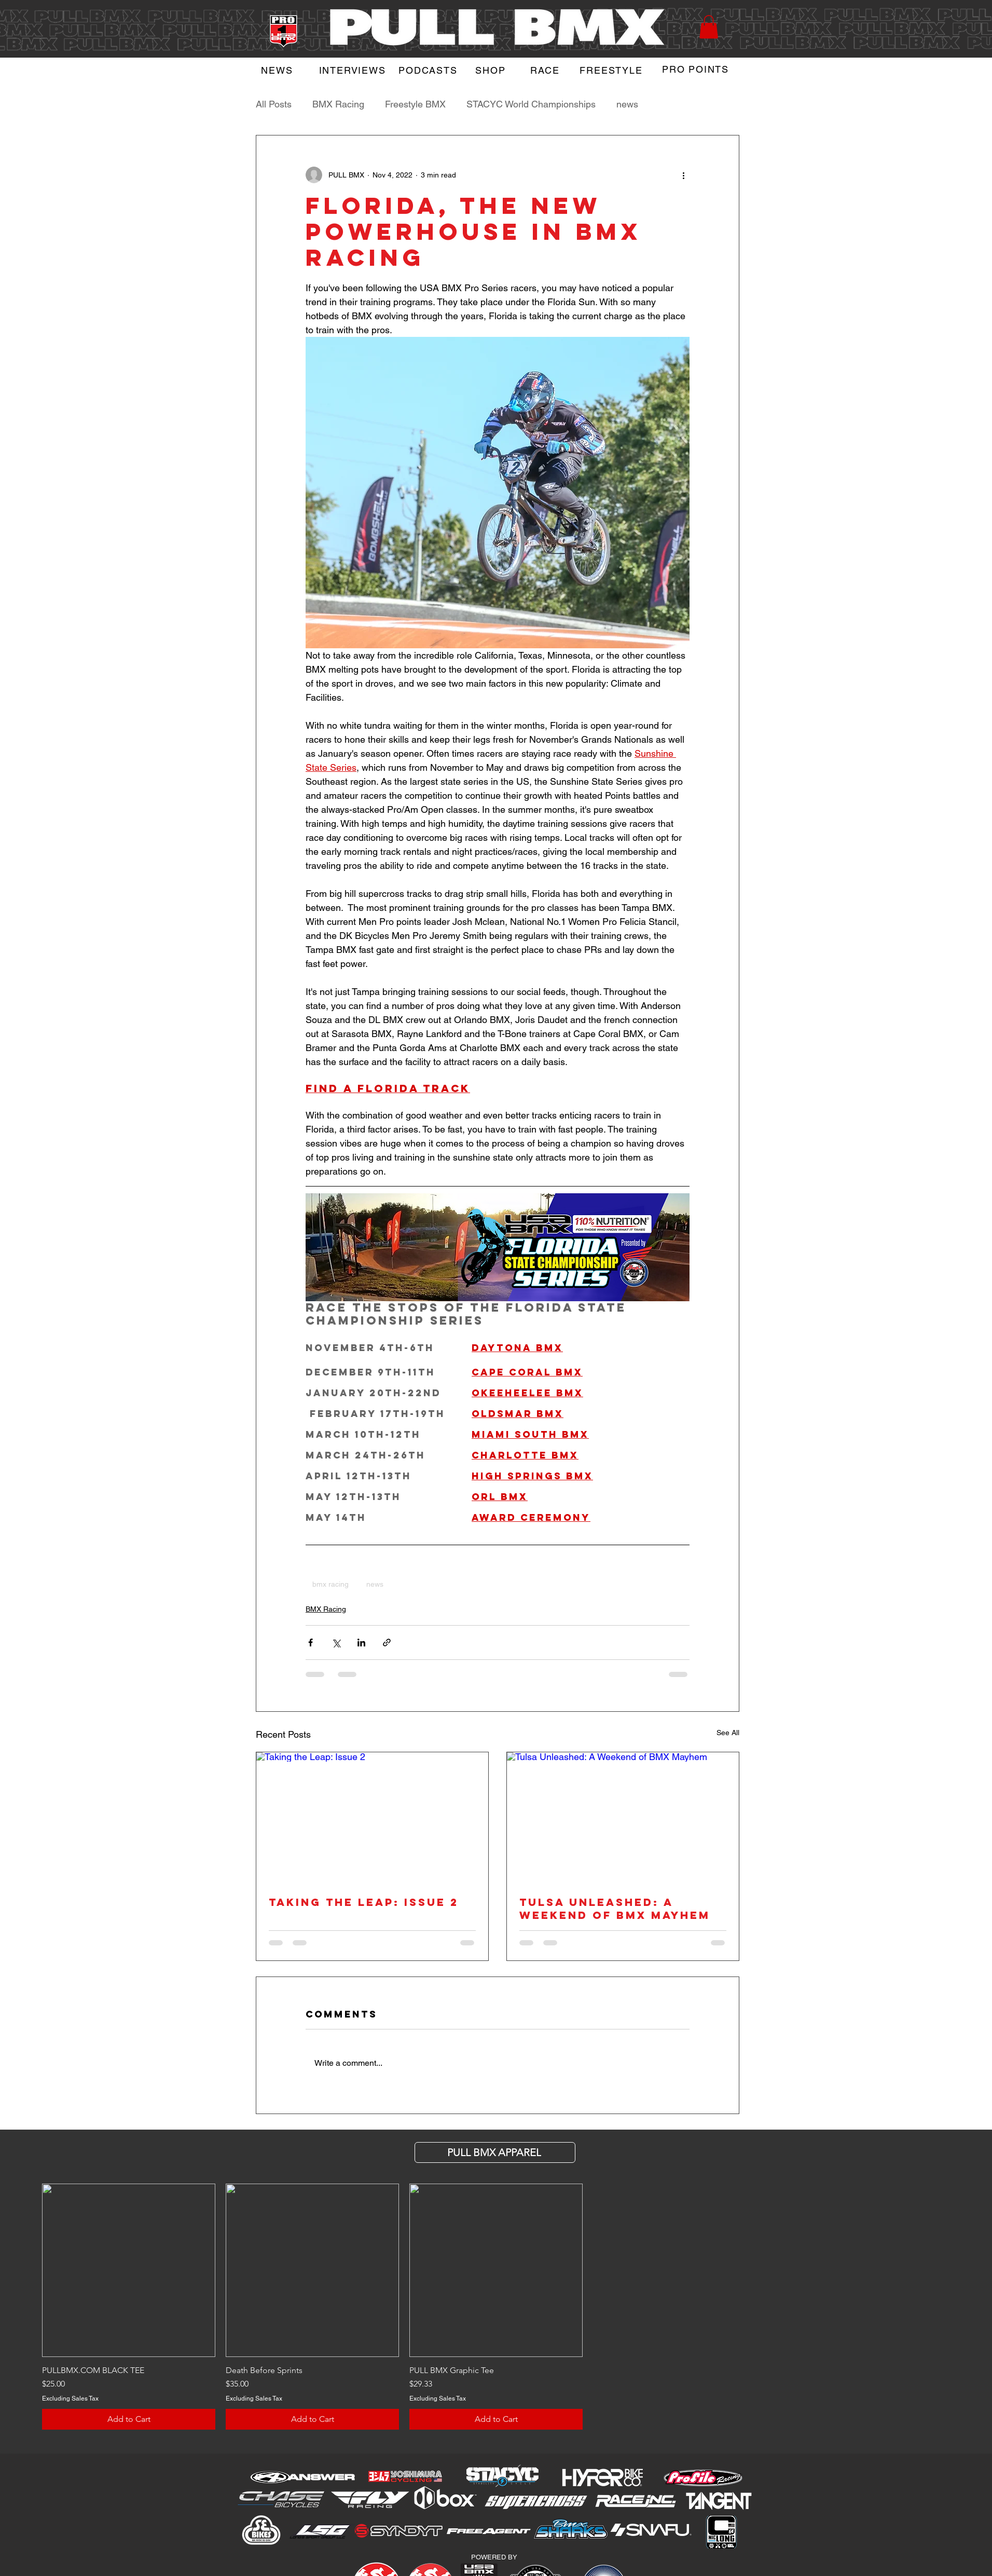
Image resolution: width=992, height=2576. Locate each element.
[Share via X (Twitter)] (336, 1642)
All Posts (274, 104)
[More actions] (683, 175)
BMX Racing (338, 104)
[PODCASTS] (429, 70)
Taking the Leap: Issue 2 (364, 1902)
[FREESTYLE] (612, 70)
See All (728, 1732)
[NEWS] (278, 70)
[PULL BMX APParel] (495, 2152)
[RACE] (546, 70)
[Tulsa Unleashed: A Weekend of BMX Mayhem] (623, 1817)
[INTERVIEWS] (353, 70)
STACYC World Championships (531, 104)
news (627, 104)
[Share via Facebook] (310, 1642)
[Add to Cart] (128, 2419)
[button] (709, 26)
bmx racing (330, 1584)
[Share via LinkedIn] (361, 1642)
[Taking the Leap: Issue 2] (372, 1817)
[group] (496, 2307)
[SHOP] (491, 70)
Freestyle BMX (415, 104)
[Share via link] (387, 1642)
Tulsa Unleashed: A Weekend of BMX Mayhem (614, 1908)
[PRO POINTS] (697, 69)
